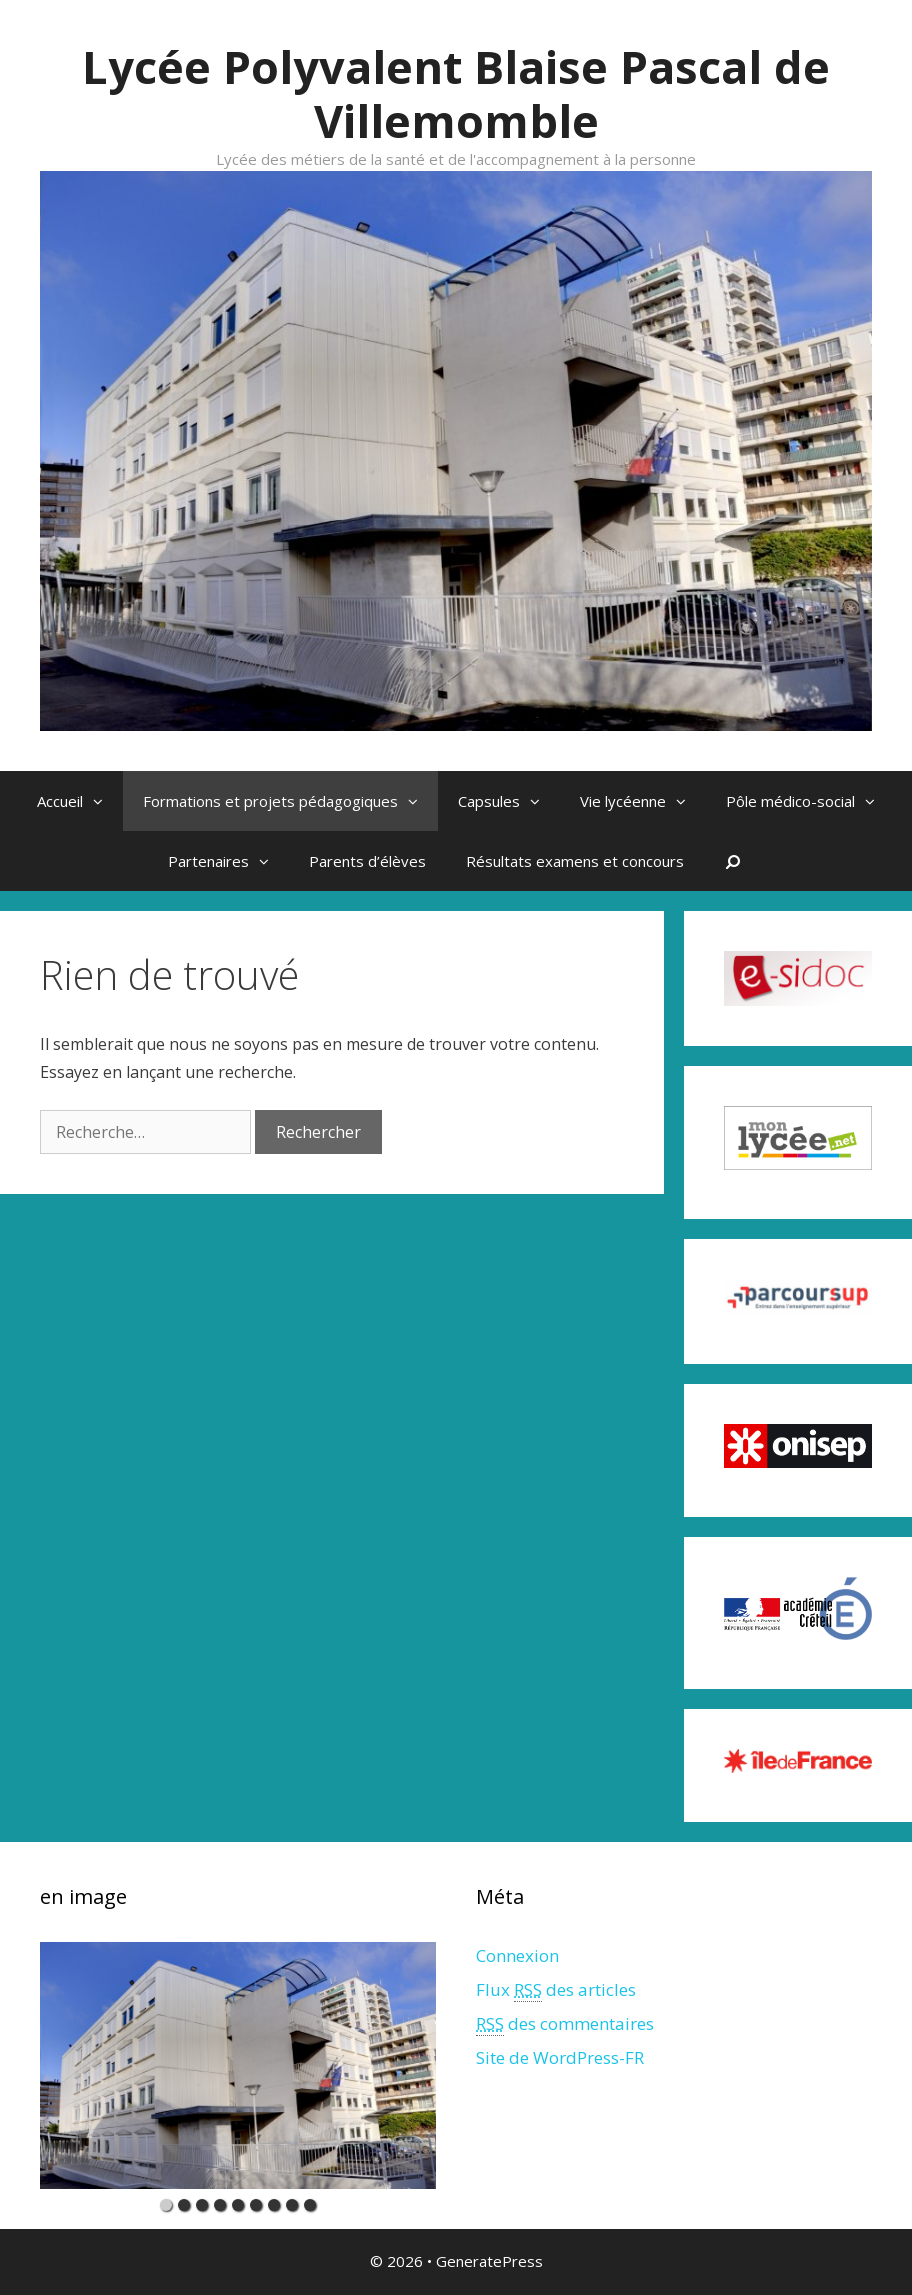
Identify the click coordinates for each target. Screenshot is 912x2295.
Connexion (517, 1955)
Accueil (80, 801)
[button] (103, 801)
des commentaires (565, 2024)
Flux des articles (556, 1990)
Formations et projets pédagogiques (290, 801)
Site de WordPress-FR (560, 2057)
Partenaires (228, 861)
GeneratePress (489, 2261)
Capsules (509, 801)
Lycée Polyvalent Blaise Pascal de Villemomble (456, 93)
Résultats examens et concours (575, 861)
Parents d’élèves (367, 861)
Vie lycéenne (643, 801)
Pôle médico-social (810, 801)
